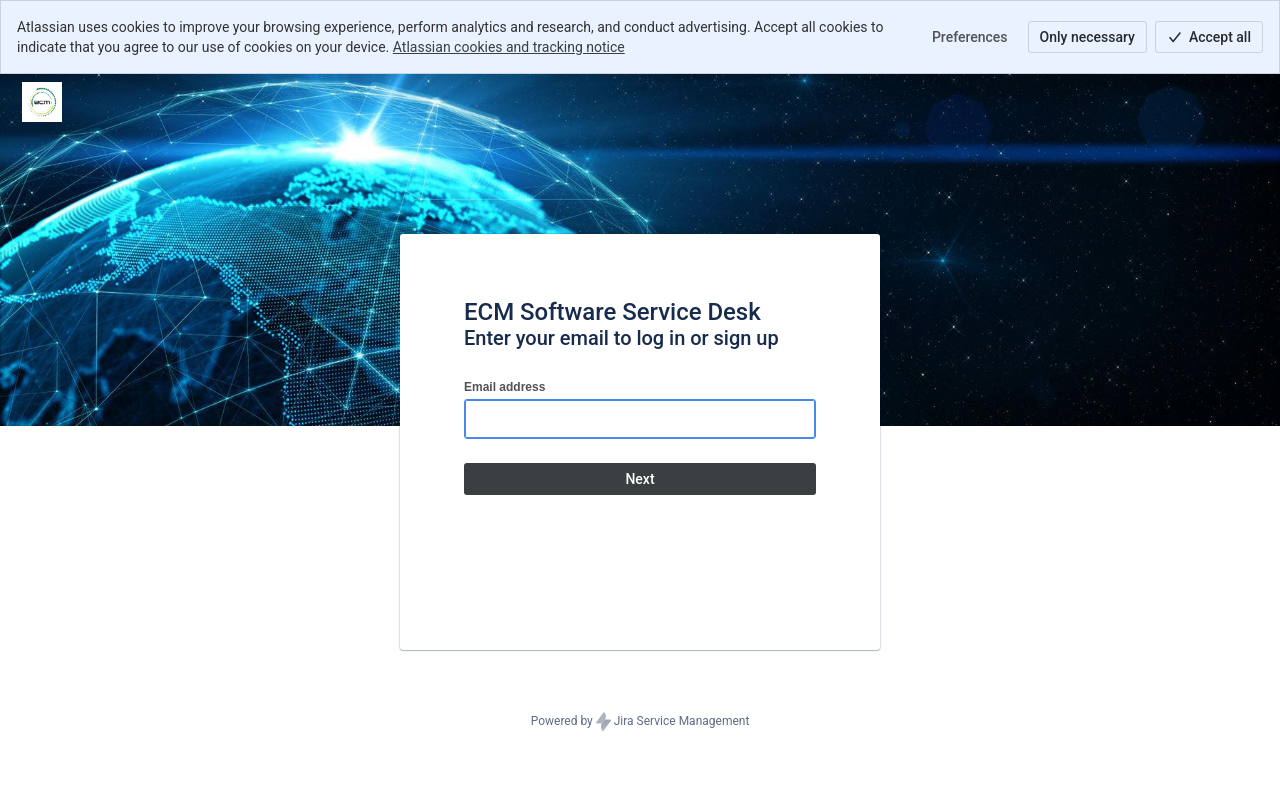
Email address (504, 387)
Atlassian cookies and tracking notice (509, 47)
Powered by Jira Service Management (640, 722)
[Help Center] (42, 102)
